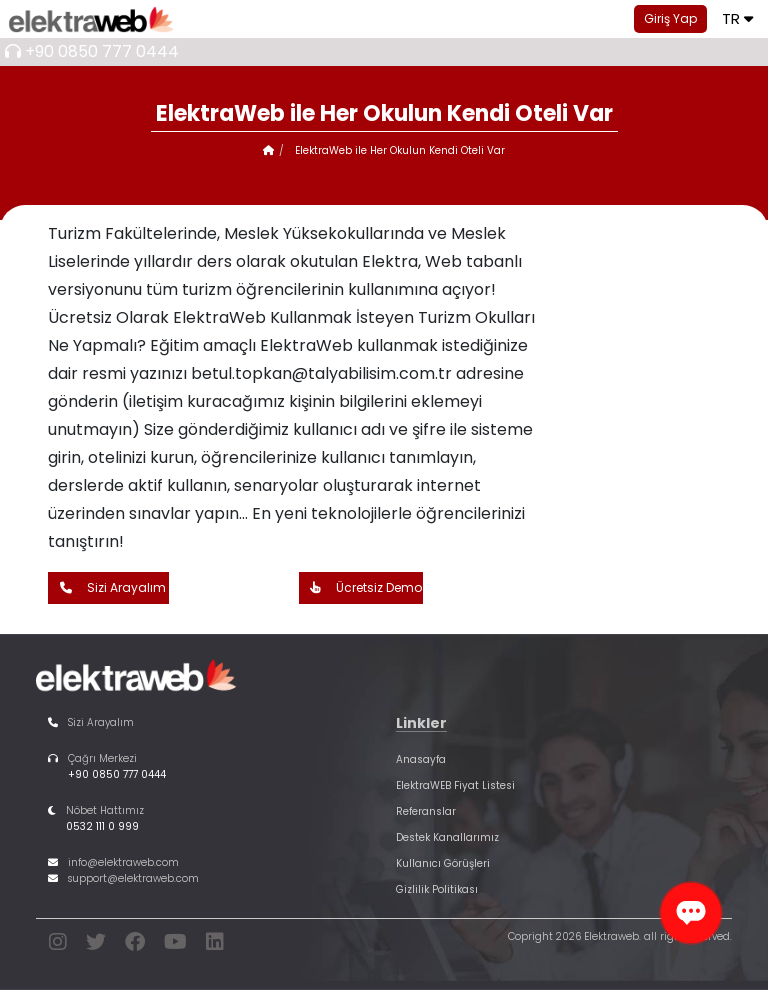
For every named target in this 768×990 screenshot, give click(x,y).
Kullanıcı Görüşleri (443, 863)
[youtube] (175, 945)
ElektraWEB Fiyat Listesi (455, 785)
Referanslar (426, 811)
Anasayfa (421, 759)
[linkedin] (215, 945)
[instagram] (58, 945)
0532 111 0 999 (102, 826)
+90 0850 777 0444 (102, 51)
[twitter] (96, 945)
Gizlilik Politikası (437, 889)
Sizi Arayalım (108, 588)
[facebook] (135, 945)
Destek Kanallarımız (447, 837)
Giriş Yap (670, 18)
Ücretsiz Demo (361, 588)
